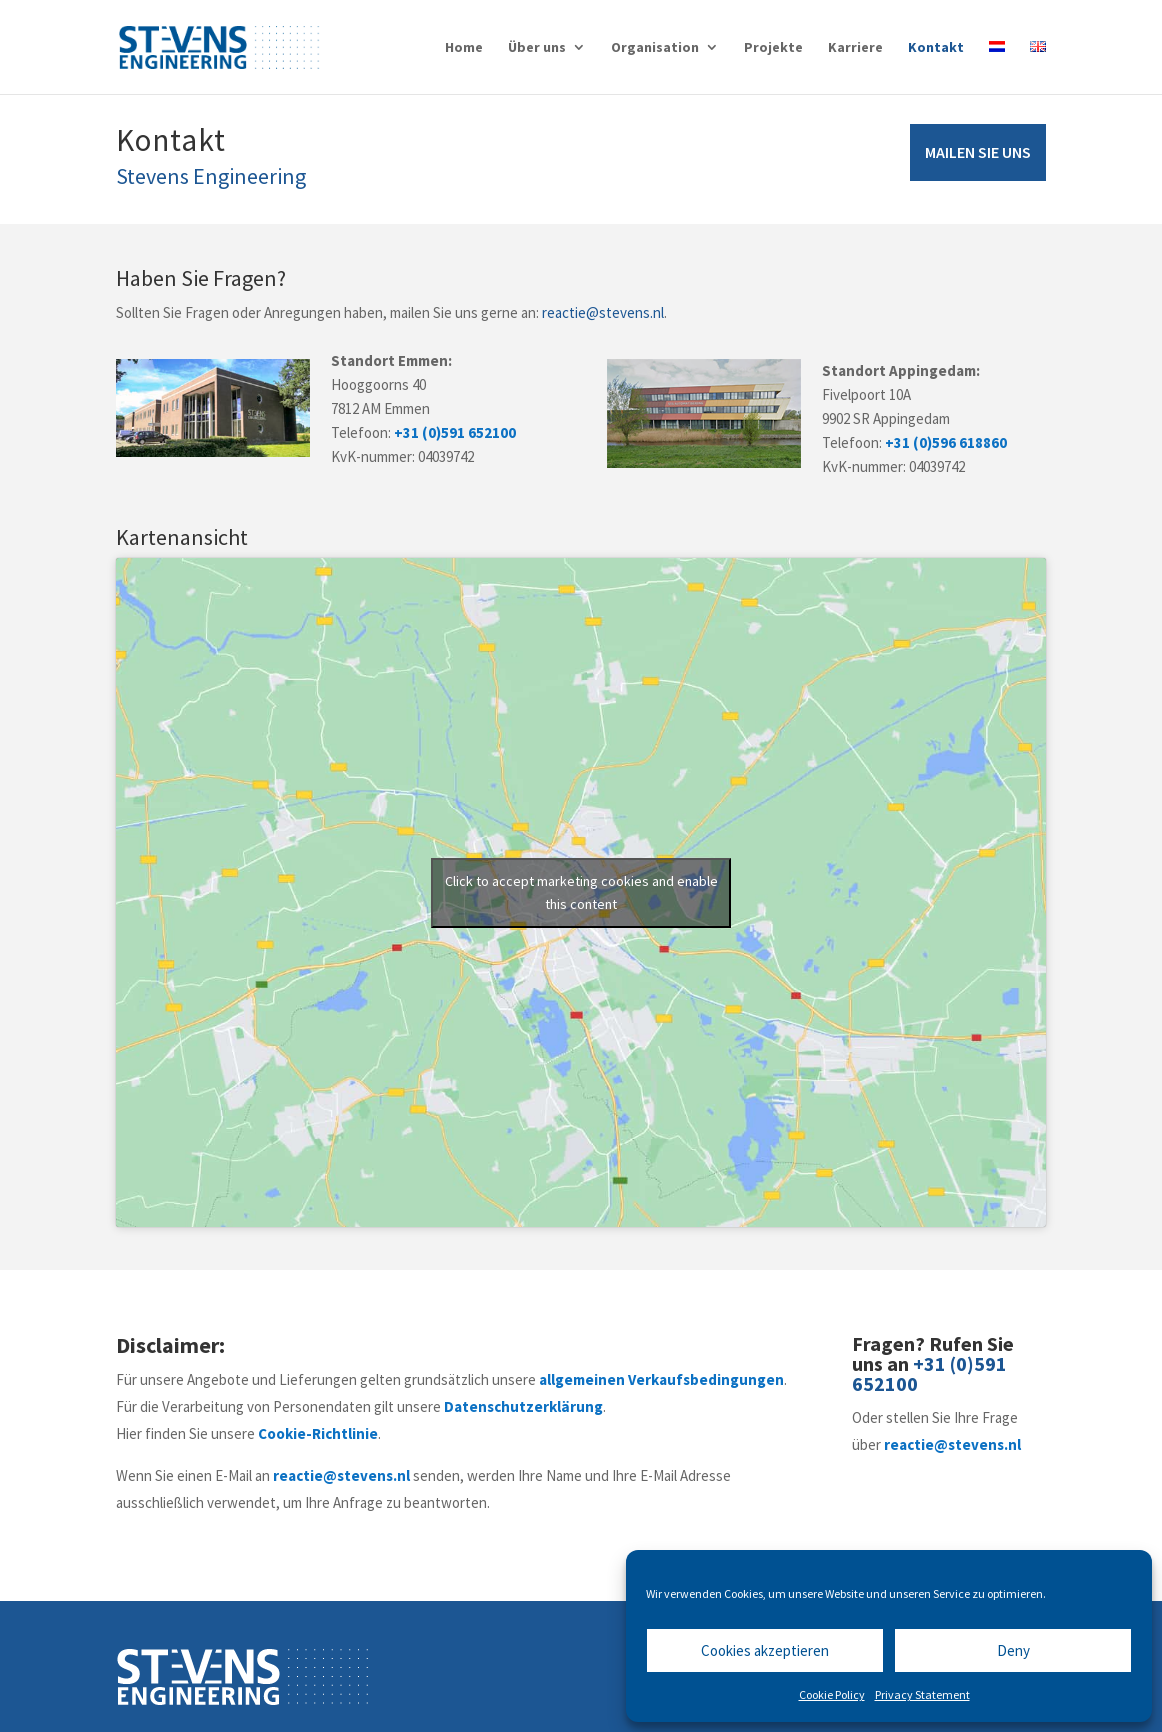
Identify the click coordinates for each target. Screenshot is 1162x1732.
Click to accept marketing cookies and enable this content (581, 892)
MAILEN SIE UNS (978, 152)
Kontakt (936, 48)
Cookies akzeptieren (765, 1650)
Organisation (655, 48)
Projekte (773, 48)
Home (464, 48)
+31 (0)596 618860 (946, 442)
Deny (1013, 1650)
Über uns (537, 48)
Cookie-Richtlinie (318, 1433)
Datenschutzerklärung (523, 1406)
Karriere (855, 48)
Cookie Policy (832, 1694)
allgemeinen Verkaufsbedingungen (661, 1379)
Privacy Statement (922, 1694)
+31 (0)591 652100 (455, 432)
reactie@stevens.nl (603, 312)
